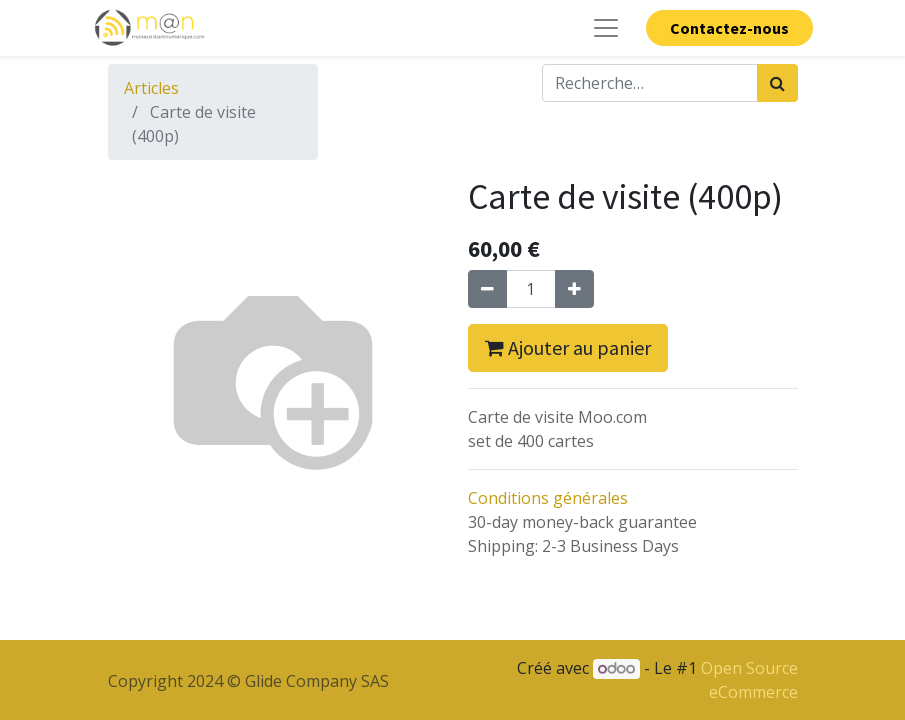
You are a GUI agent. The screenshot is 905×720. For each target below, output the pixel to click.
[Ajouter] (574, 289)
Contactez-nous (729, 28)
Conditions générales (548, 498)
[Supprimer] (487, 289)
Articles (151, 88)
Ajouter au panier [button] (568, 347)
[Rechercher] (777, 83)
